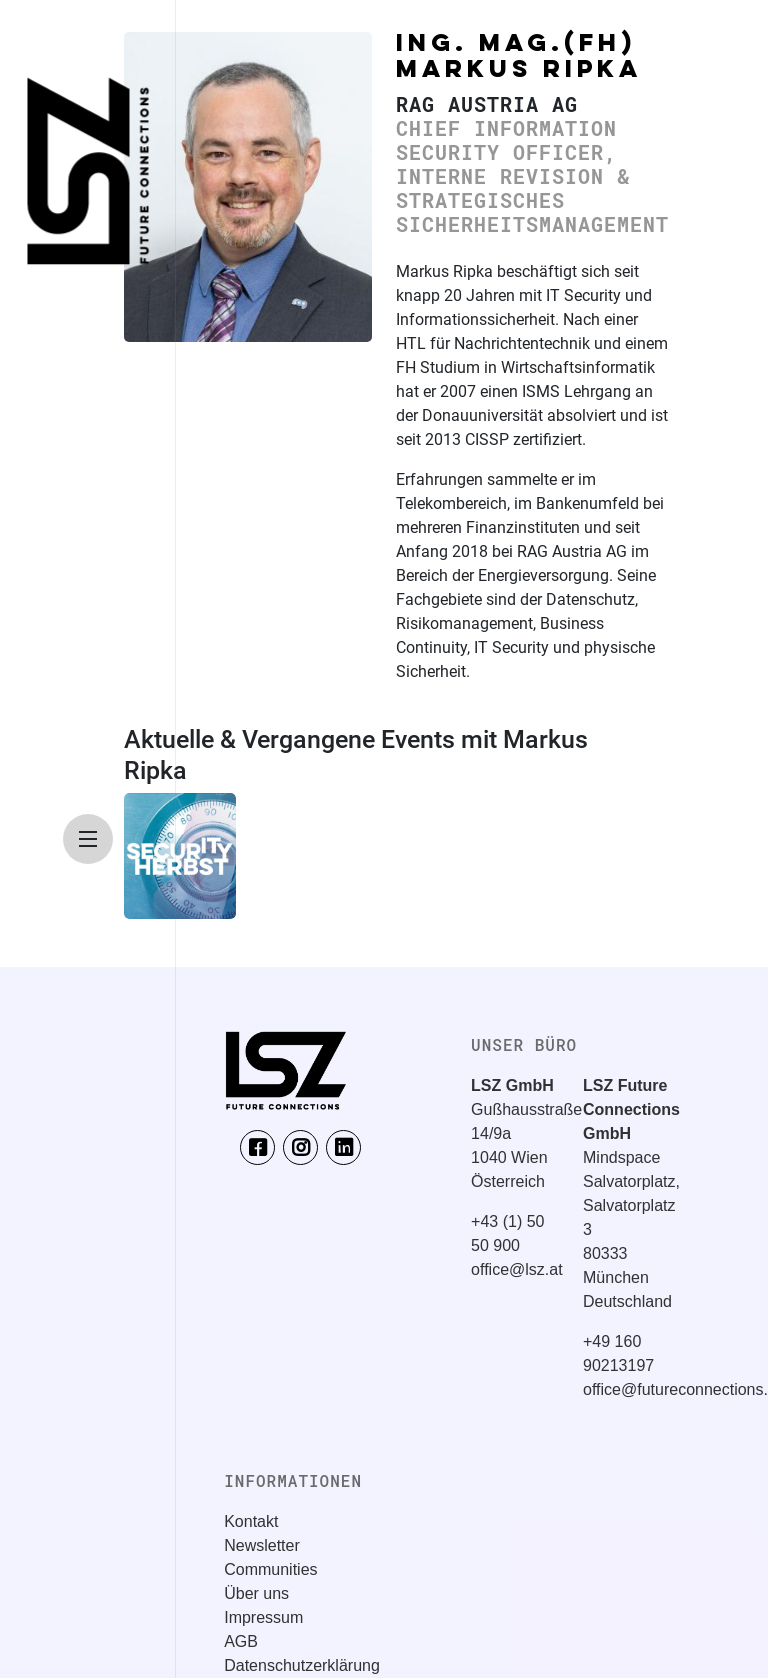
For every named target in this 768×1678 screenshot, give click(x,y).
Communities (270, 1569)
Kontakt (251, 1521)
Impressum (263, 1617)
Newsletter (262, 1545)
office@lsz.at (517, 1269)
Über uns (256, 1593)
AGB (241, 1641)
